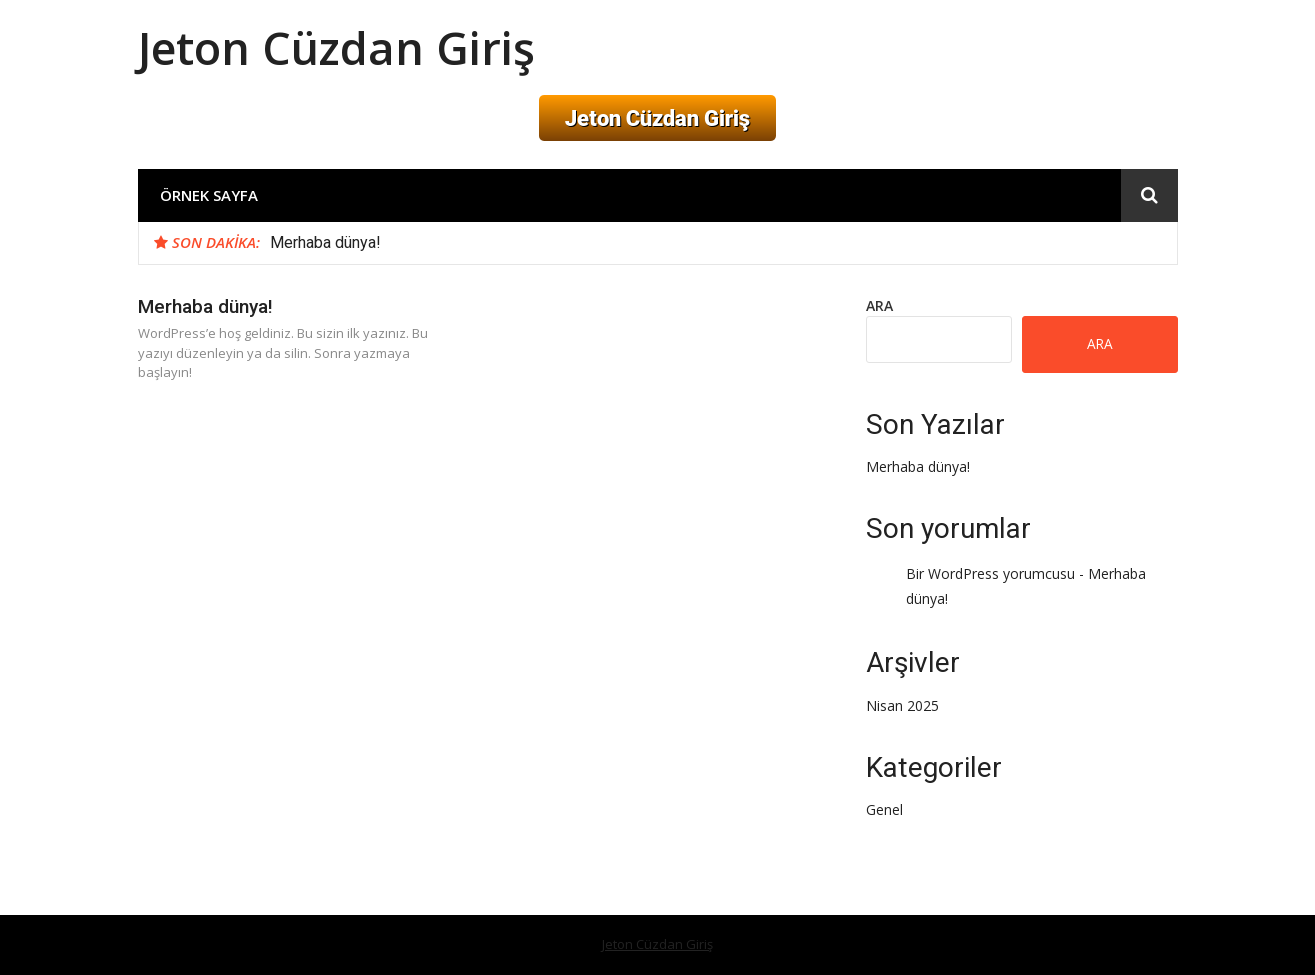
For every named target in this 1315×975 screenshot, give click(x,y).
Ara (879, 305)
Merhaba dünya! (325, 242)
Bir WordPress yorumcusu (990, 573)
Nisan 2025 (902, 705)
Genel (884, 809)
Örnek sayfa (209, 195)
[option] (716, 243)
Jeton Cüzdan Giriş (336, 47)
